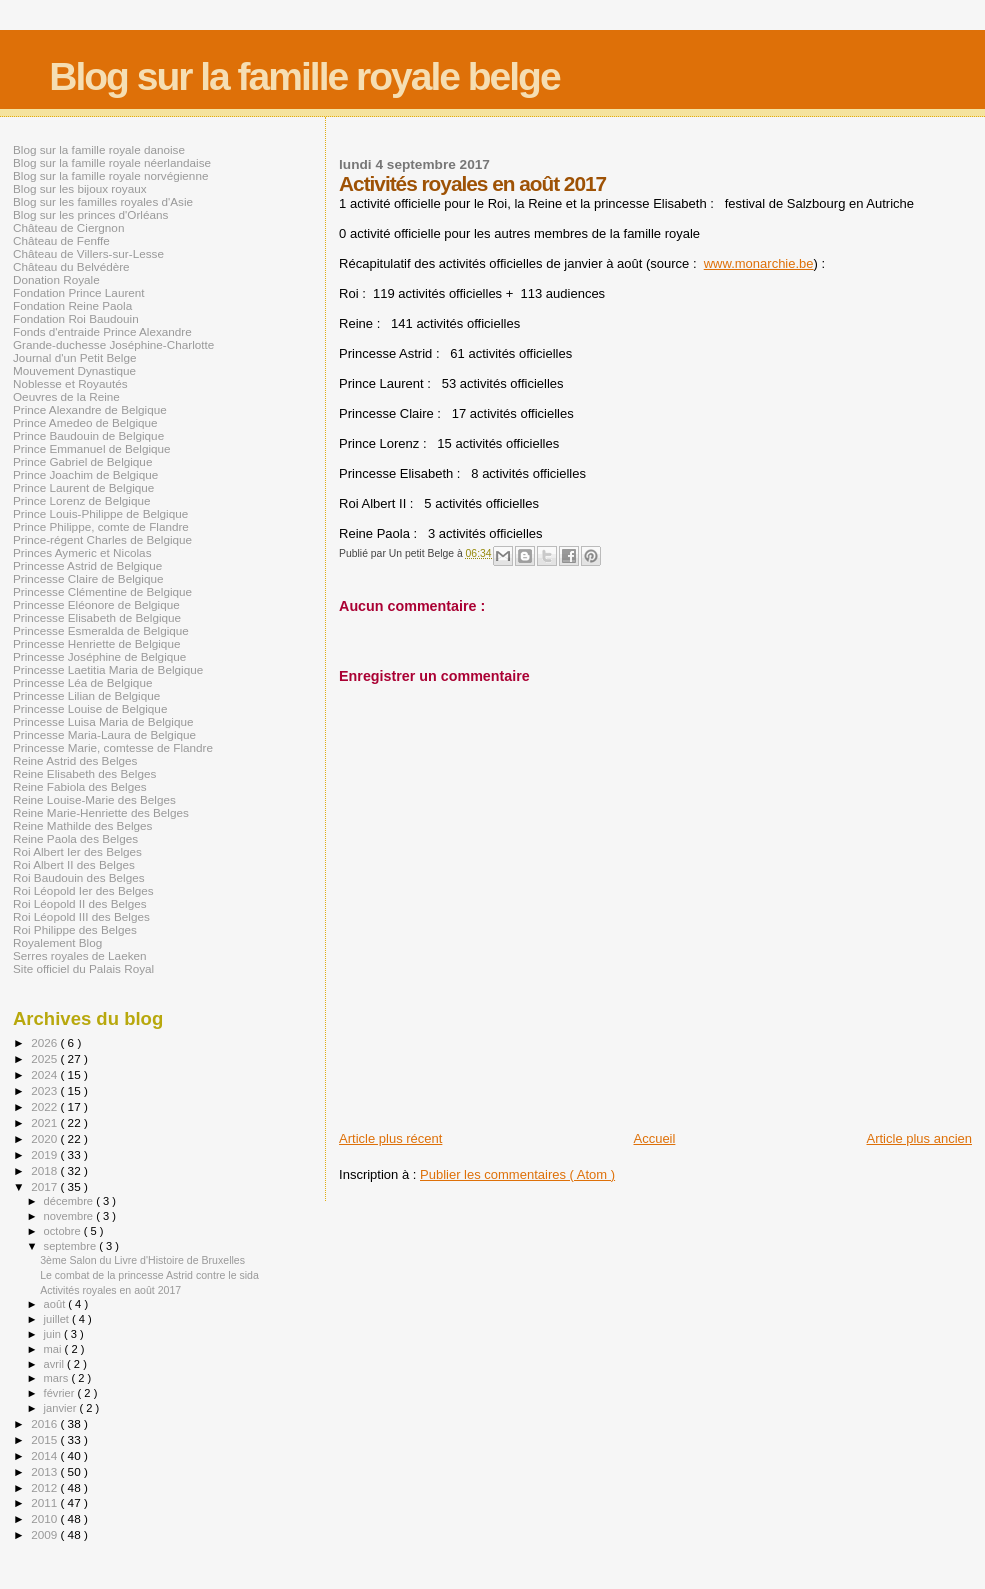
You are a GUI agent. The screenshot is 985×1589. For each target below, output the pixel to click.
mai (54, 1349)
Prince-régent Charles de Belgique (102, 539)
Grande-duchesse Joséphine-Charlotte (113, 344)
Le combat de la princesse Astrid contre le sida (149, 1275)
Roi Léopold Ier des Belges (83, 890)
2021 (45, 1122)
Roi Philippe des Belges (75, 929)
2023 (45, 1090)
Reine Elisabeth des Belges (84, 773)
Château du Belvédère (71, 266)
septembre (72, 1246)
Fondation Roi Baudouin (76, 318)
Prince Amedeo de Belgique (85, 422)
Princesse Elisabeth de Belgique (97, 617)
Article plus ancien (920, 1138)
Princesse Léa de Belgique (82, 682)
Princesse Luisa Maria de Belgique (103, 721)
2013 (45, 1471)
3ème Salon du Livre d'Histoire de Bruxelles (142, 1260)
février (61, 1393)
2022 (45, 1106)
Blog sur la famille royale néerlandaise (112, 162)
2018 (45, 1170)
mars (58, 1378)
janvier (62, 1408)
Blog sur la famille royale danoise (99, 149)
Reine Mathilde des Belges (82, 825)
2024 (45, 1074)
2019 (45, 1154)
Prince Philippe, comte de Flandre (101, 526)
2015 (45, 1439)
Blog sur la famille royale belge (304, 76)
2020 (45, 1138)
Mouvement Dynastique (74, 370)
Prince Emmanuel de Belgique (92, 448)
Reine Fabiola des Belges (80, 786)
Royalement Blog (57, 942)
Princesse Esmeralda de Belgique (101, 630)
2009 (45, 1534)
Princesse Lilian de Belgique (86, 695)
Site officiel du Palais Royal (83, 968)
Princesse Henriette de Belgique (96, 643)
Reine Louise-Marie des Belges (94, 799)
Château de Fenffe (61, 240)
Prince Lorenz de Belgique (81, 500)
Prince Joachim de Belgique (85, 474)
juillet (58, 1319)
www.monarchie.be (759, 263)
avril (56, 1364)
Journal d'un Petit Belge (74, 357)
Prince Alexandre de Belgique (90, 409)
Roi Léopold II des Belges (80, 903)
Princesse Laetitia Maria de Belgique (108, 669)
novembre (70, 1216)
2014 (45, 1455)
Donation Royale (56, 279)
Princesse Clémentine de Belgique (102, 591)
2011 (45, 1502)
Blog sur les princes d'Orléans (90, 214)
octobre (64, 1231)
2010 (45, 1518)
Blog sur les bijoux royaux (80, 188)
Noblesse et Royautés (70, 383)
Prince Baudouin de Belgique (88, 435)
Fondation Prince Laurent (79, 292)
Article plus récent (390, 1138)
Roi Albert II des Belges (74, 864)
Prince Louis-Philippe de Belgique (100, 513)
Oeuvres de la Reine (66, 396)
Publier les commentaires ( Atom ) (517, 1174)
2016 (45, 1423)
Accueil (654, 1138)
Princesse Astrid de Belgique (87, 565)
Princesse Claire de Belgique (88, 578)
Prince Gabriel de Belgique (82, 461)
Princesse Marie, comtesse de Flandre (113, 747)
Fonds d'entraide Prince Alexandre (102, 331)
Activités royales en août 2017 (110, 1290)
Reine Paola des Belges (75, 838)
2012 (45, 1487)
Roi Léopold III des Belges (81, 916)
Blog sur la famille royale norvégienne (110, 175)
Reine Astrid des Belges (75, 760)
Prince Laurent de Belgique (83, 487)
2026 (45, 1042)
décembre (70, 1201)
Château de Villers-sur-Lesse (88, 253)
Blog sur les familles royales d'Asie (103, 201)
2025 (45, 1058)
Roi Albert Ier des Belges (77, 851)
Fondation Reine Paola (72, 305)
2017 (45, 1186)
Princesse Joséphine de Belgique (99, 656)
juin (54, 1334)
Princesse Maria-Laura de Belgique (104, 734)
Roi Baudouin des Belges (79, 877)
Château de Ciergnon (68, 227)
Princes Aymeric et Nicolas (82, 552)
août (56, 1304)
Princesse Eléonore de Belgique (96, 604)
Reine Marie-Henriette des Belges (101, 812)
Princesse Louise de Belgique (90, 708)
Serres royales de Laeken (80, 955)
